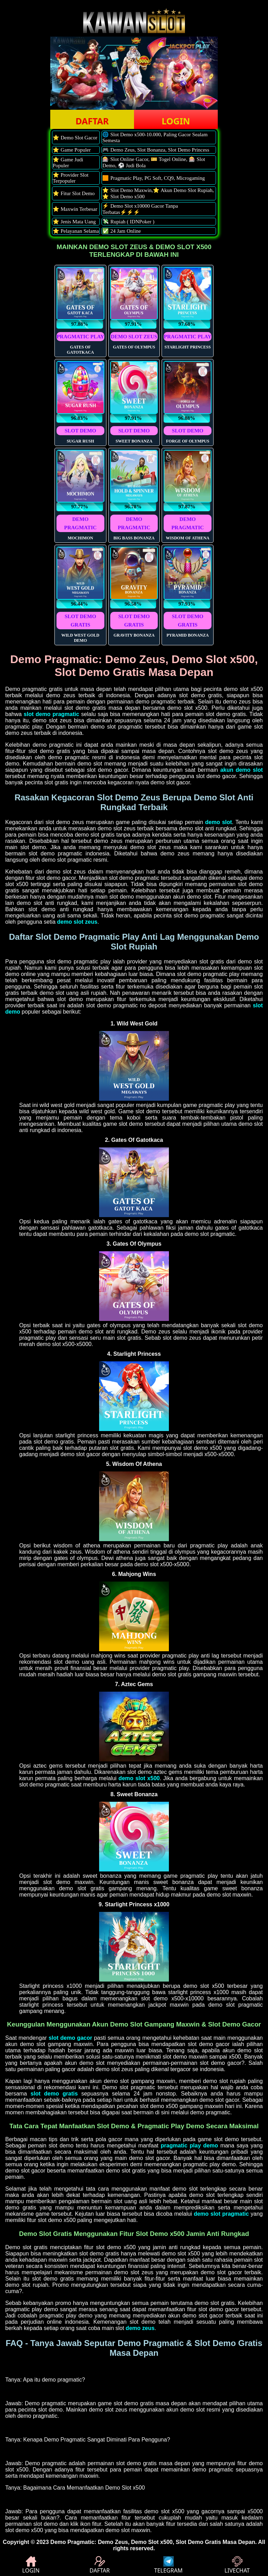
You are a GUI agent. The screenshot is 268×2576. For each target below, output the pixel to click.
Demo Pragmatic (72, 2542)
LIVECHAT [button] (237, 2565)
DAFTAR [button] (92, 121)
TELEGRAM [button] (168, 2565)
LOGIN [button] (176, 121)
